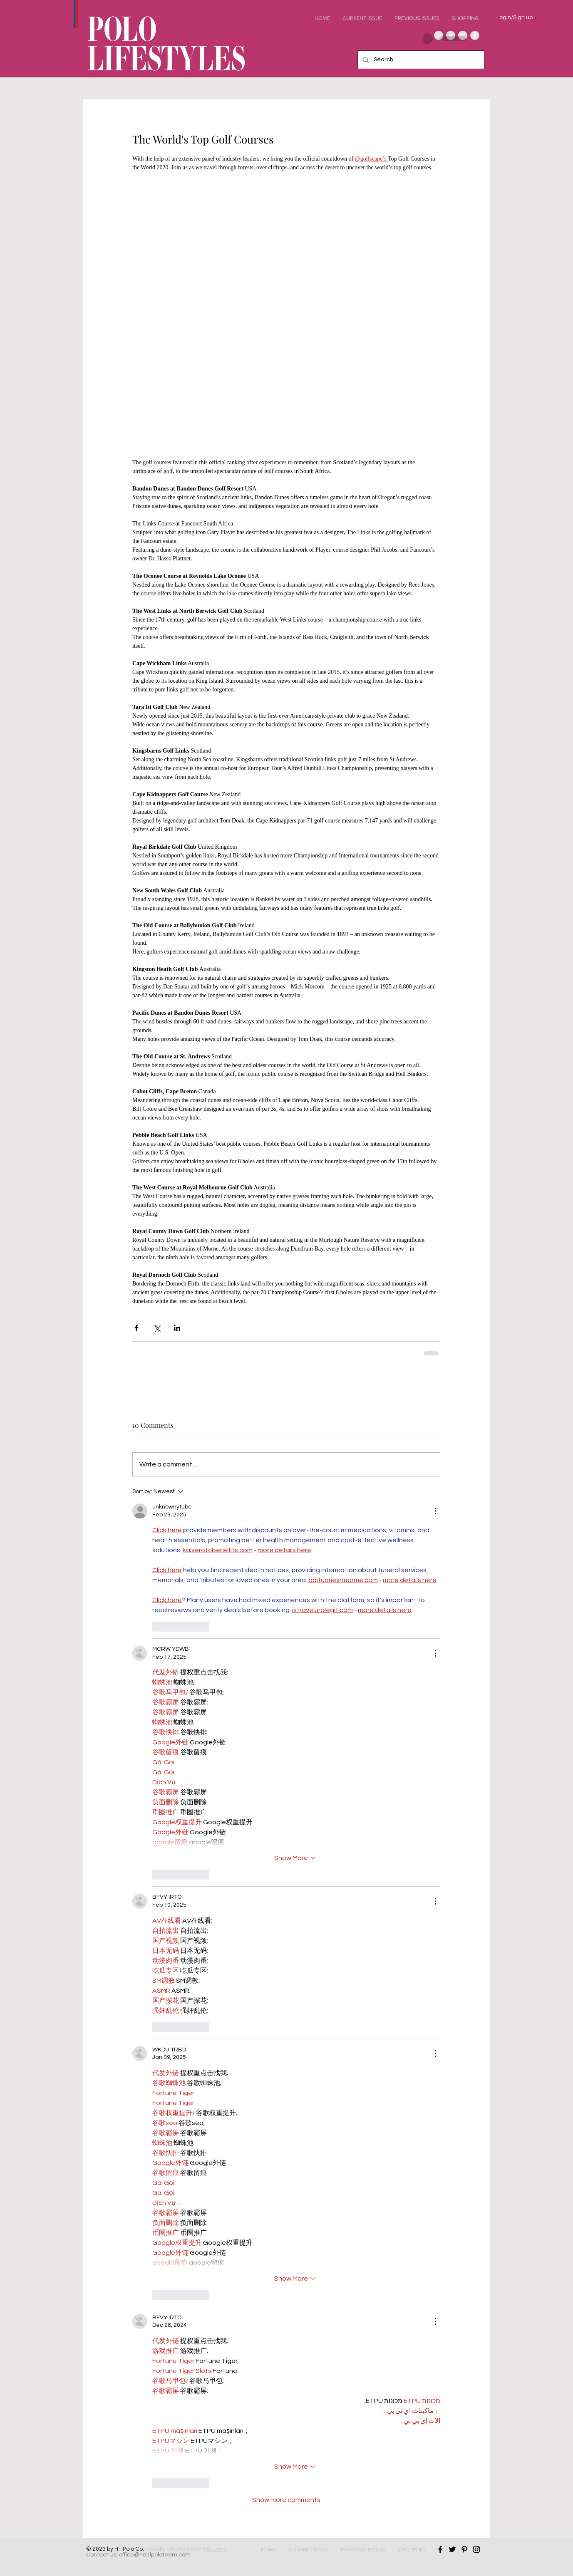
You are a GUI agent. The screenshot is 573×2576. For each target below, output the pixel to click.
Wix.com (215, 2549)
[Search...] (420, 60)
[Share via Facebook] (136, 1328)
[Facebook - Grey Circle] (474, 35)
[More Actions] (435, 1511)
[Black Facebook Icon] (440, 2549)
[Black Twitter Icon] (452, 2549)
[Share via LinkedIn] (177, 1328)
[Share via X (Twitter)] (157, 1328)
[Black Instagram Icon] (476, 2549)
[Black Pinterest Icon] (464, 2549)
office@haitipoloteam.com (155, 2555)
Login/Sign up (514, 17)
